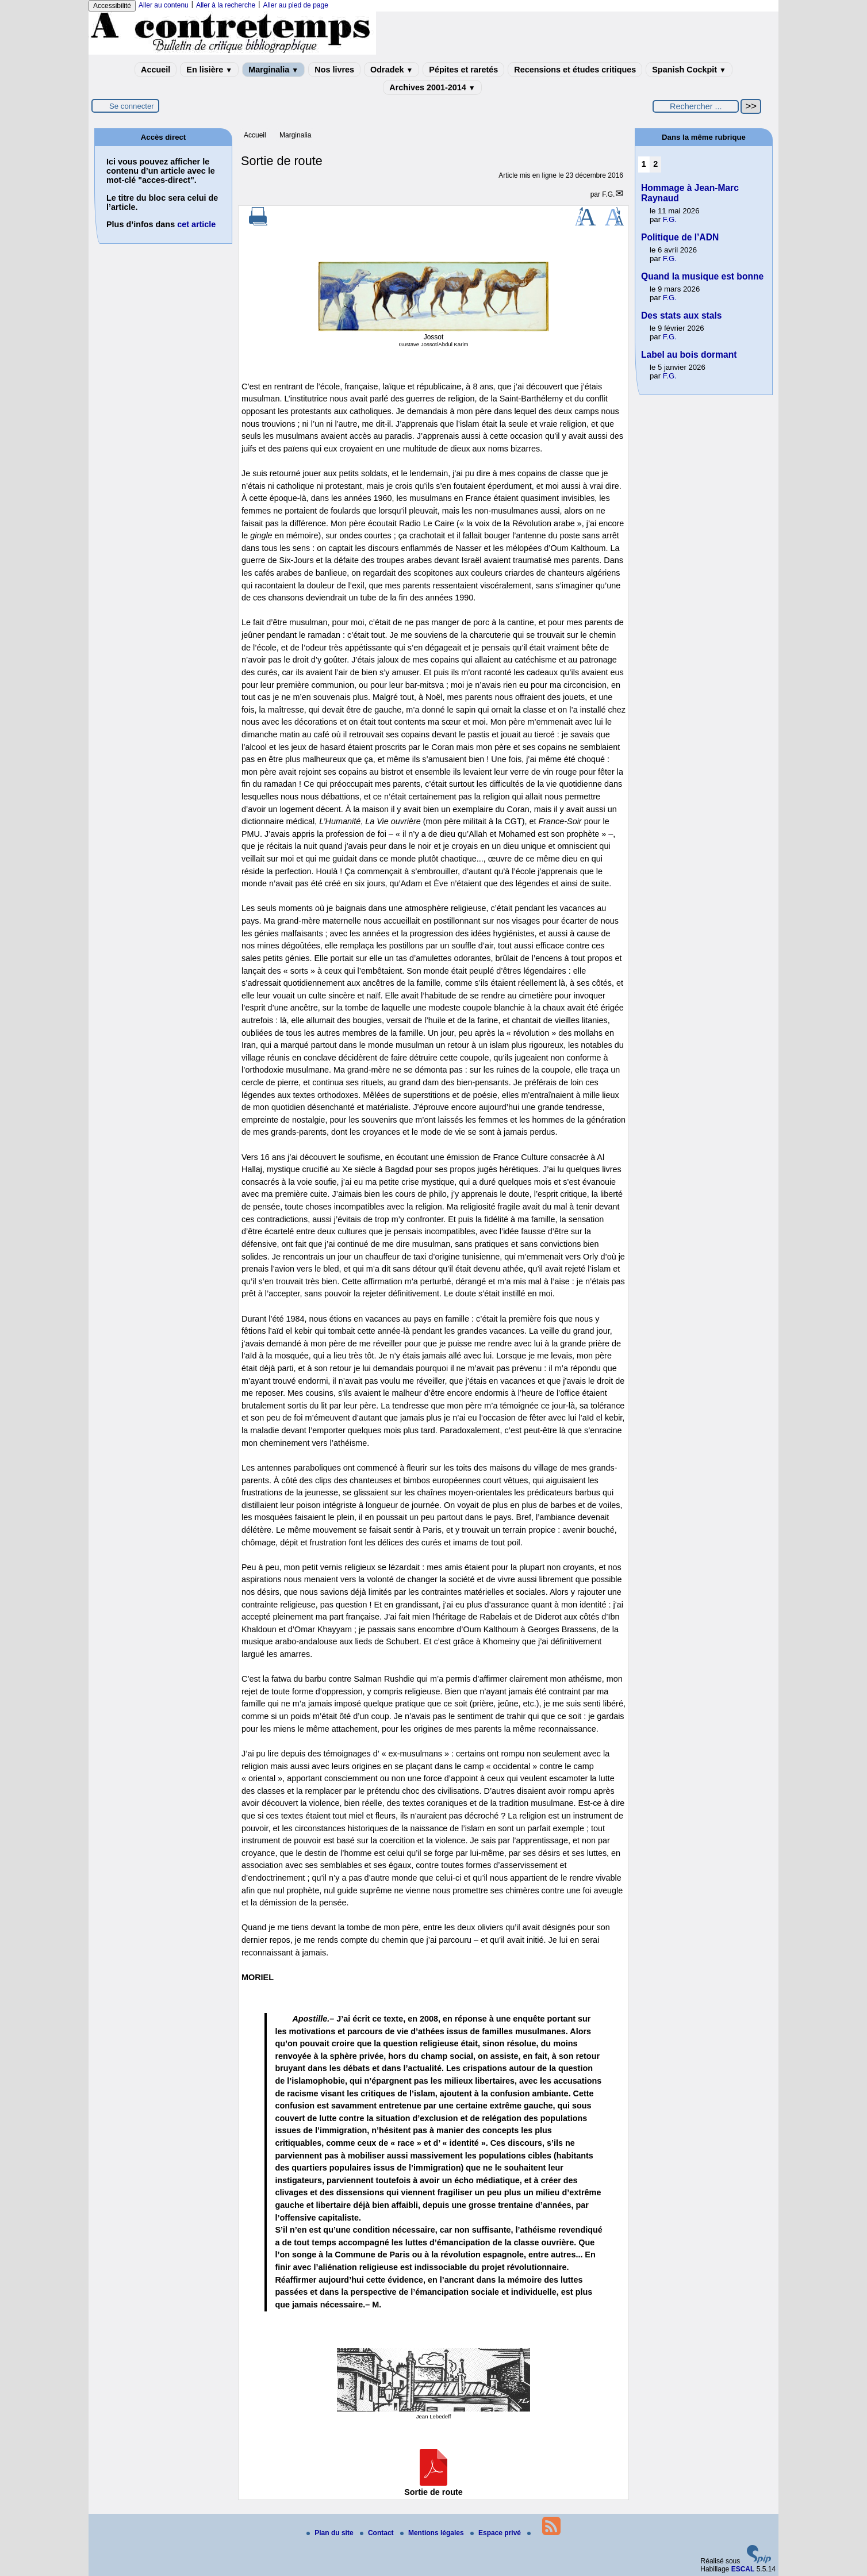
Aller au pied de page (295, 5)
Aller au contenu (164, 5)
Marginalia (273, 69)
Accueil (155, 69)
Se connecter (131, 106)
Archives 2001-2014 (432, 87)
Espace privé (496, 2533)
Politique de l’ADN (680, 237)
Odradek (391, 69)
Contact (378, 2533)
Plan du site (330, 2533)
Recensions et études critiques (575, 69)
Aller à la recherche (225, 5)
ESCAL (743, 2569)
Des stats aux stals (681, 315)
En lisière (209, 69)
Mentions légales (433, 2533)
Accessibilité (112, 6)
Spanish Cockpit (689, 69)
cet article (196, 224)
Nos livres (334, 69)
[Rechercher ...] (696, 106)
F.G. (608, 194)
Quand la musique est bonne (702, 276)
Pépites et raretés (463, 69)
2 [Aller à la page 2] (655, 164)
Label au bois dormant (688, 354)
